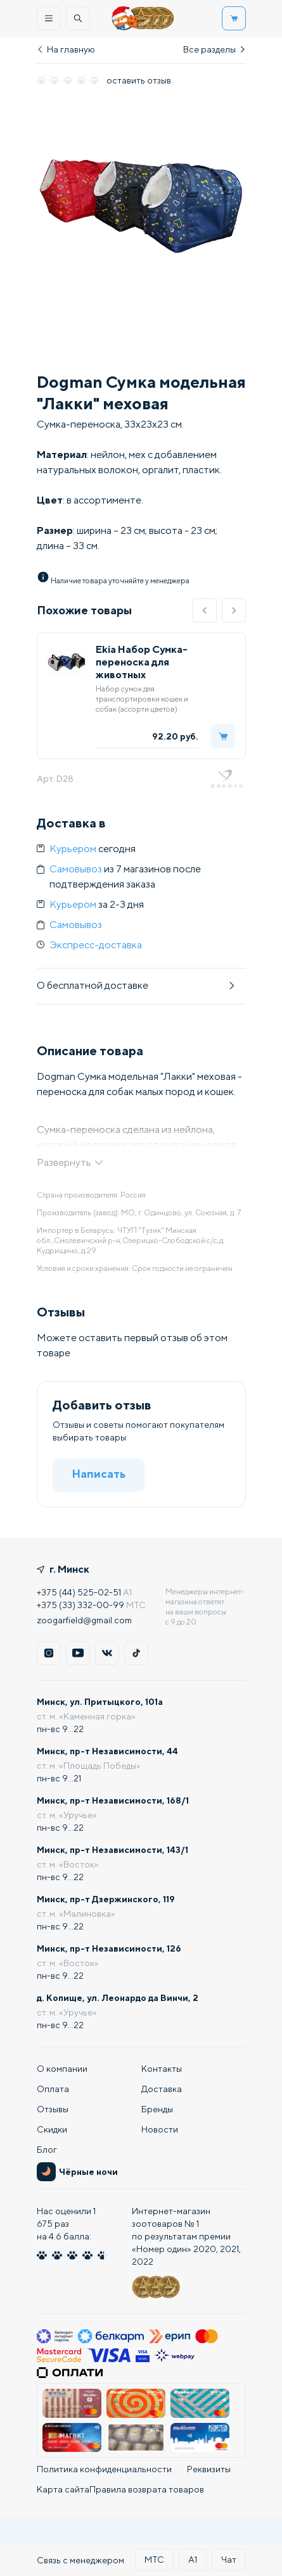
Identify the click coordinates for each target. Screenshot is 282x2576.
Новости (159, 2129)
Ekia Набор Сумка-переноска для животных (142, 662)
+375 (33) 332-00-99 (80, 1605)
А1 (192, 2559)
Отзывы (52, 2109)
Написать (98, 1473)
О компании (62, 2069)
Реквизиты (209, 2469)
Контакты (161, 2069)
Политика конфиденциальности (104, 2469)
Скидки (52, 2129)
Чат (228, 2559)
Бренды (157, 2109)
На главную (66, 49)
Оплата (53, 2089)
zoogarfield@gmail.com (84, 1620)
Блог (47, 2150)
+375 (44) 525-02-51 (79, 1592)
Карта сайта (63, 2489)
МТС (154, 2559)
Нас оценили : (66, 2223)
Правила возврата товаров (146, 2489)
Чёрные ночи (77, 2171)
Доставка (161, 2089)
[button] (205, 610)
